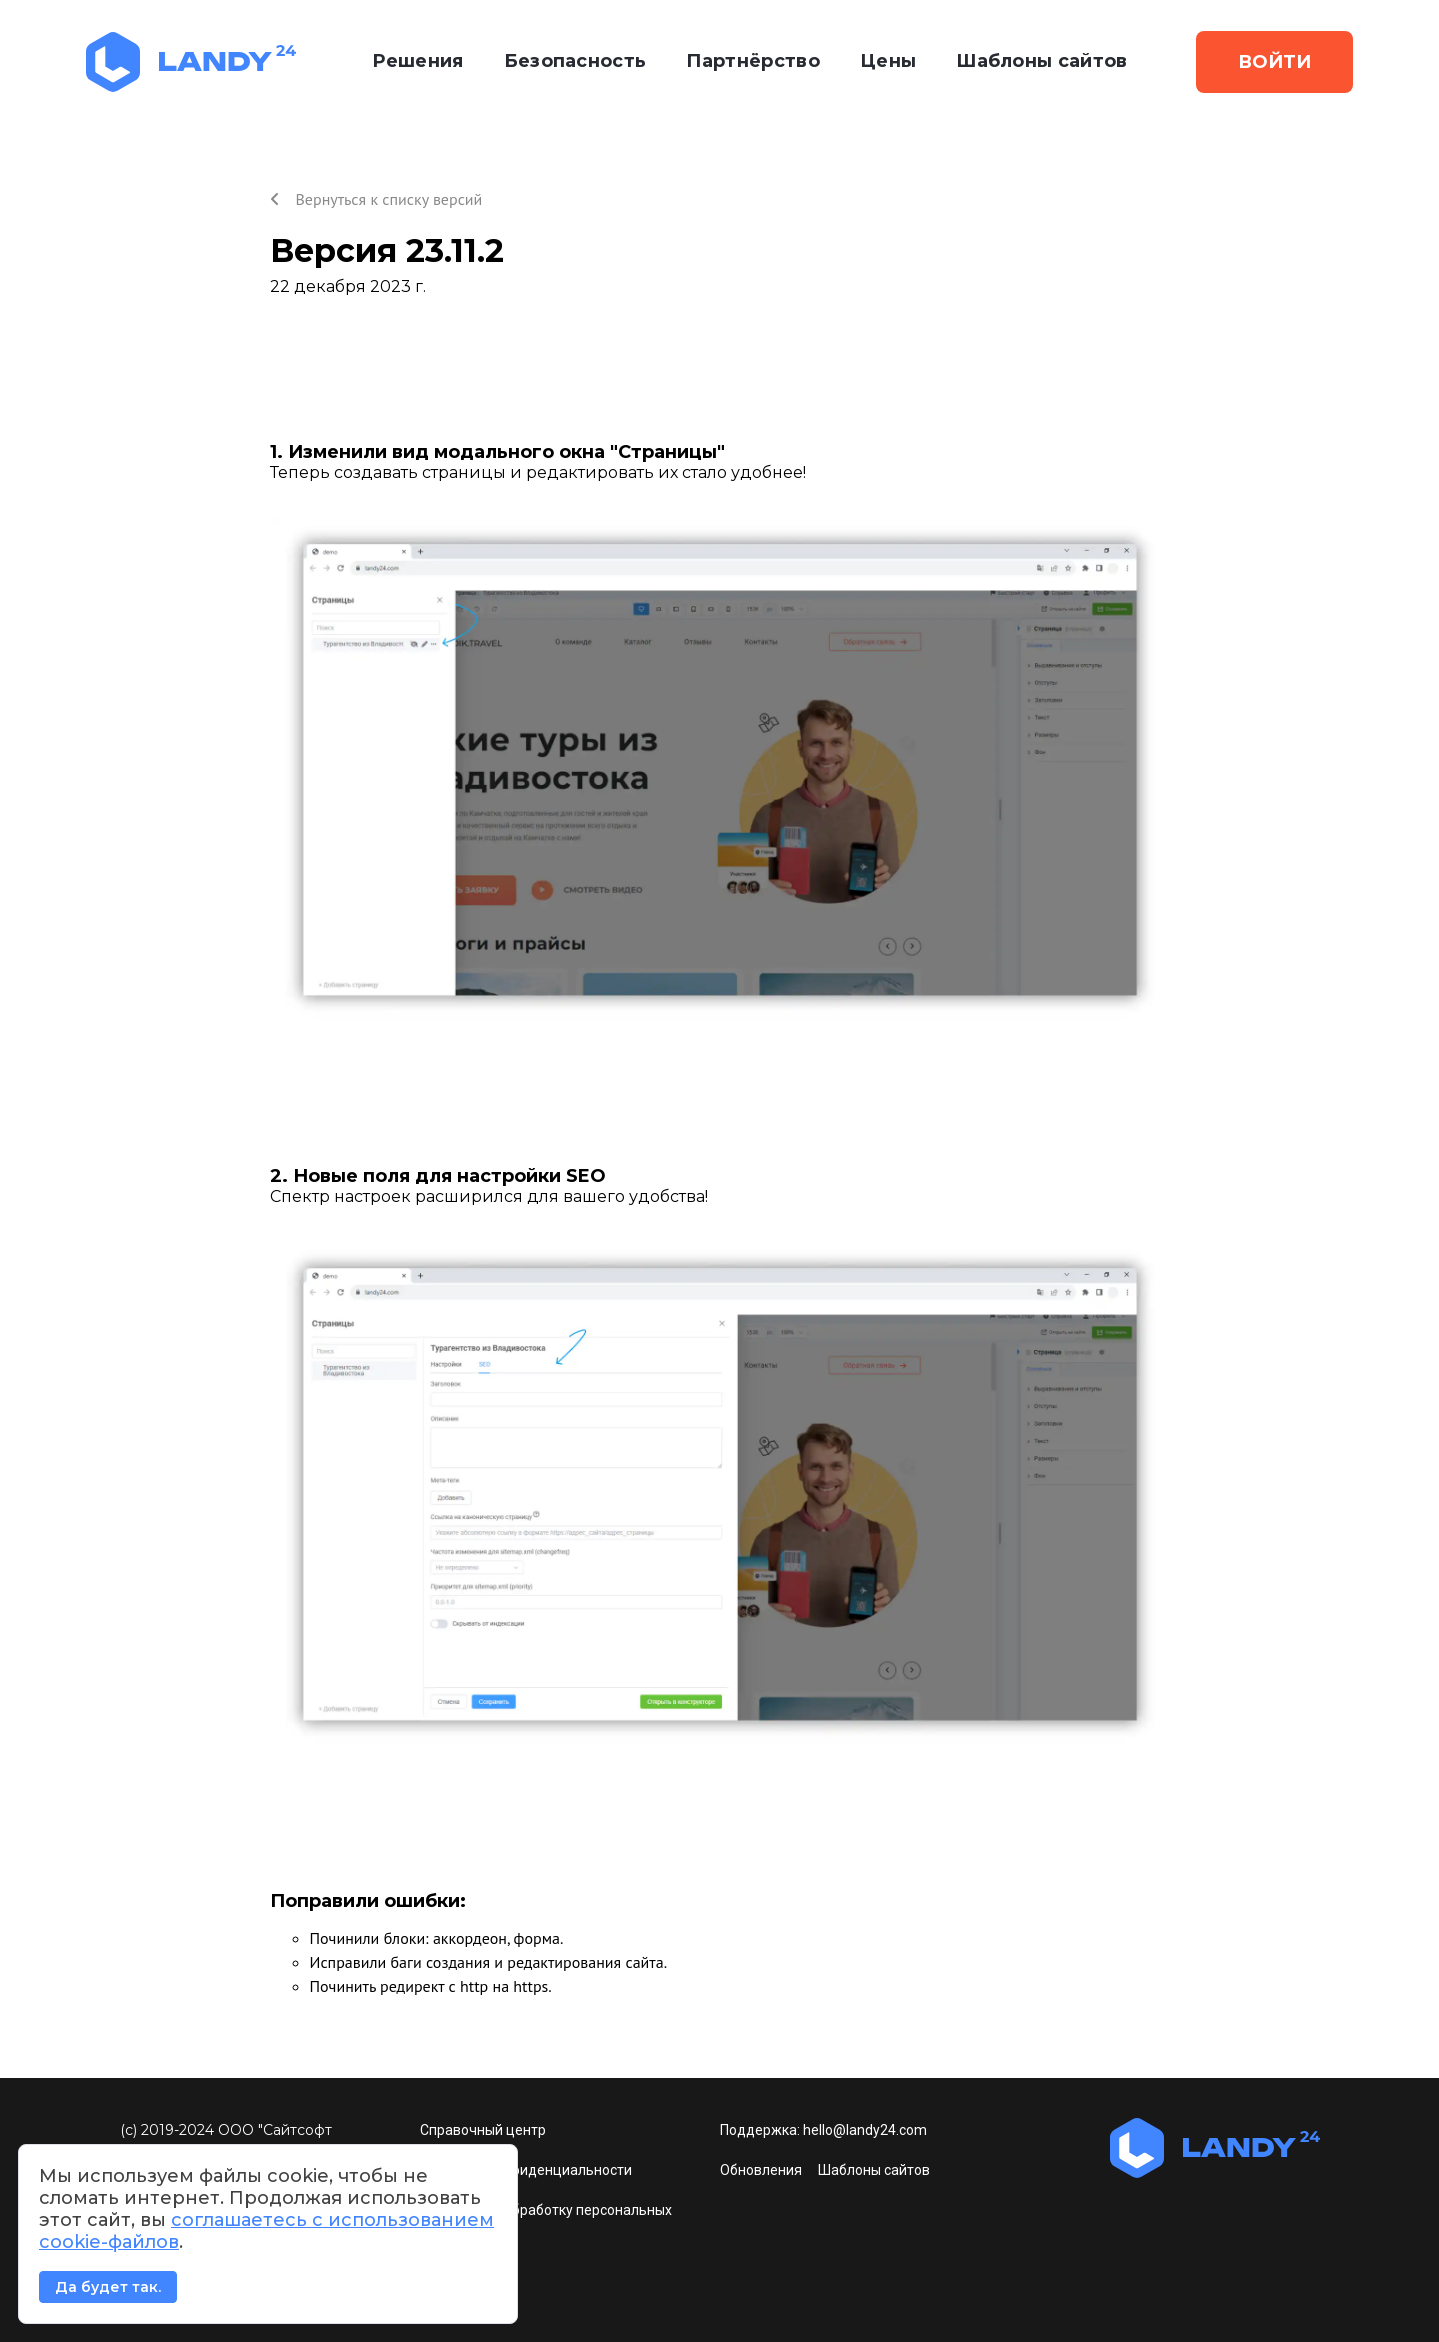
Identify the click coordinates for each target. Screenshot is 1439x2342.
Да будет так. (108, 2287)
